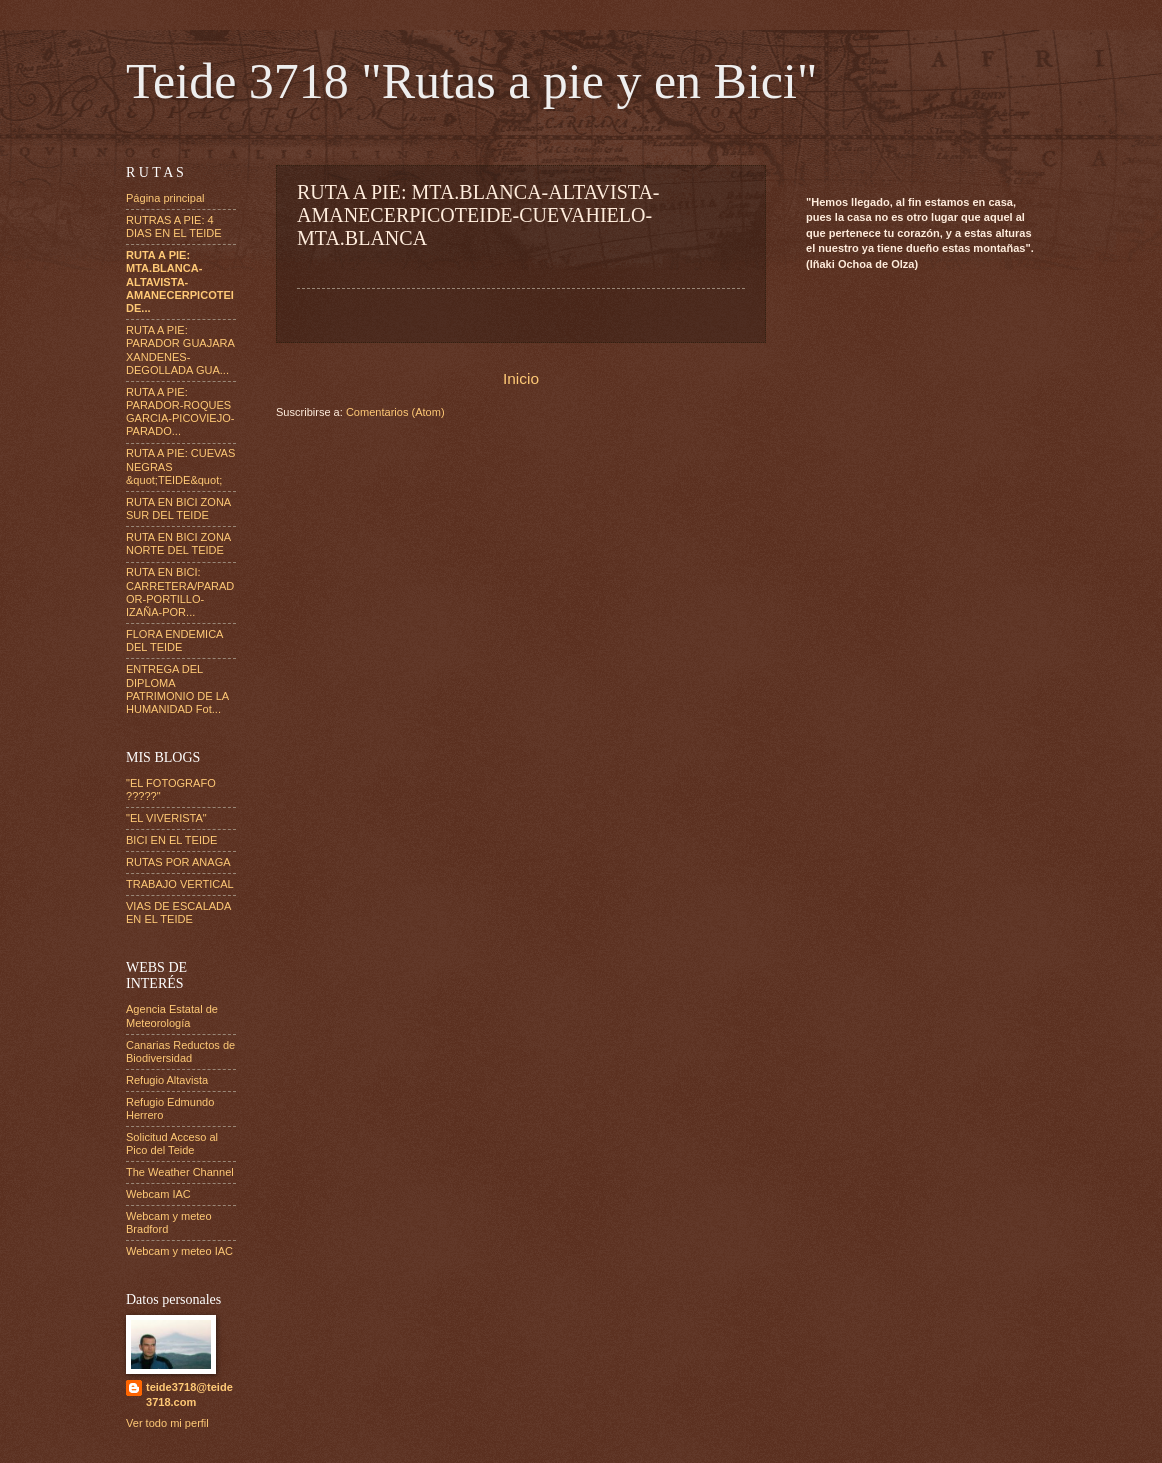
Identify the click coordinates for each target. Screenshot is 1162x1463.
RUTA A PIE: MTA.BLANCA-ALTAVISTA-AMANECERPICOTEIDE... (180, 281)
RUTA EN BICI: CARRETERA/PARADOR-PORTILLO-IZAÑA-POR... (180, 592)
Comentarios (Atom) (395, 412)
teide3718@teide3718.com (189, 1394)
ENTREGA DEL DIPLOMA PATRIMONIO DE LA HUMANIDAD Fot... (177, 689)
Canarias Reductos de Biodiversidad (180, 1051)
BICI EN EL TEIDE (171, 840)
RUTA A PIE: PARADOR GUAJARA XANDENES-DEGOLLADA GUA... (180, 350)
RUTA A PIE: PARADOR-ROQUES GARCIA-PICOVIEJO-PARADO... (180, 412)
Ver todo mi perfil (167, 1423)
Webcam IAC (158, 1194)
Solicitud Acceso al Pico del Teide (172, 1143)
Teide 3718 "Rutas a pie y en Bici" (471, 81)
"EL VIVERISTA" (166, 818)
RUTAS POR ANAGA (178, 862)
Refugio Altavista (167, 1080)
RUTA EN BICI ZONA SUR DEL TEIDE (178, 508)
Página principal (165, 198)
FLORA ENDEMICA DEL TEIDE (174, 640)
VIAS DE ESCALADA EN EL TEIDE (178, 912)
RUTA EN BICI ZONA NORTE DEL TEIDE (178, 543)
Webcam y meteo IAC (179, 1251)
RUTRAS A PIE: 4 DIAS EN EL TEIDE (174, 226)
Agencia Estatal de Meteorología (172, 1015)
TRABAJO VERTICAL (180, 884)
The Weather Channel (180, 1172)
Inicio (521, 378)
